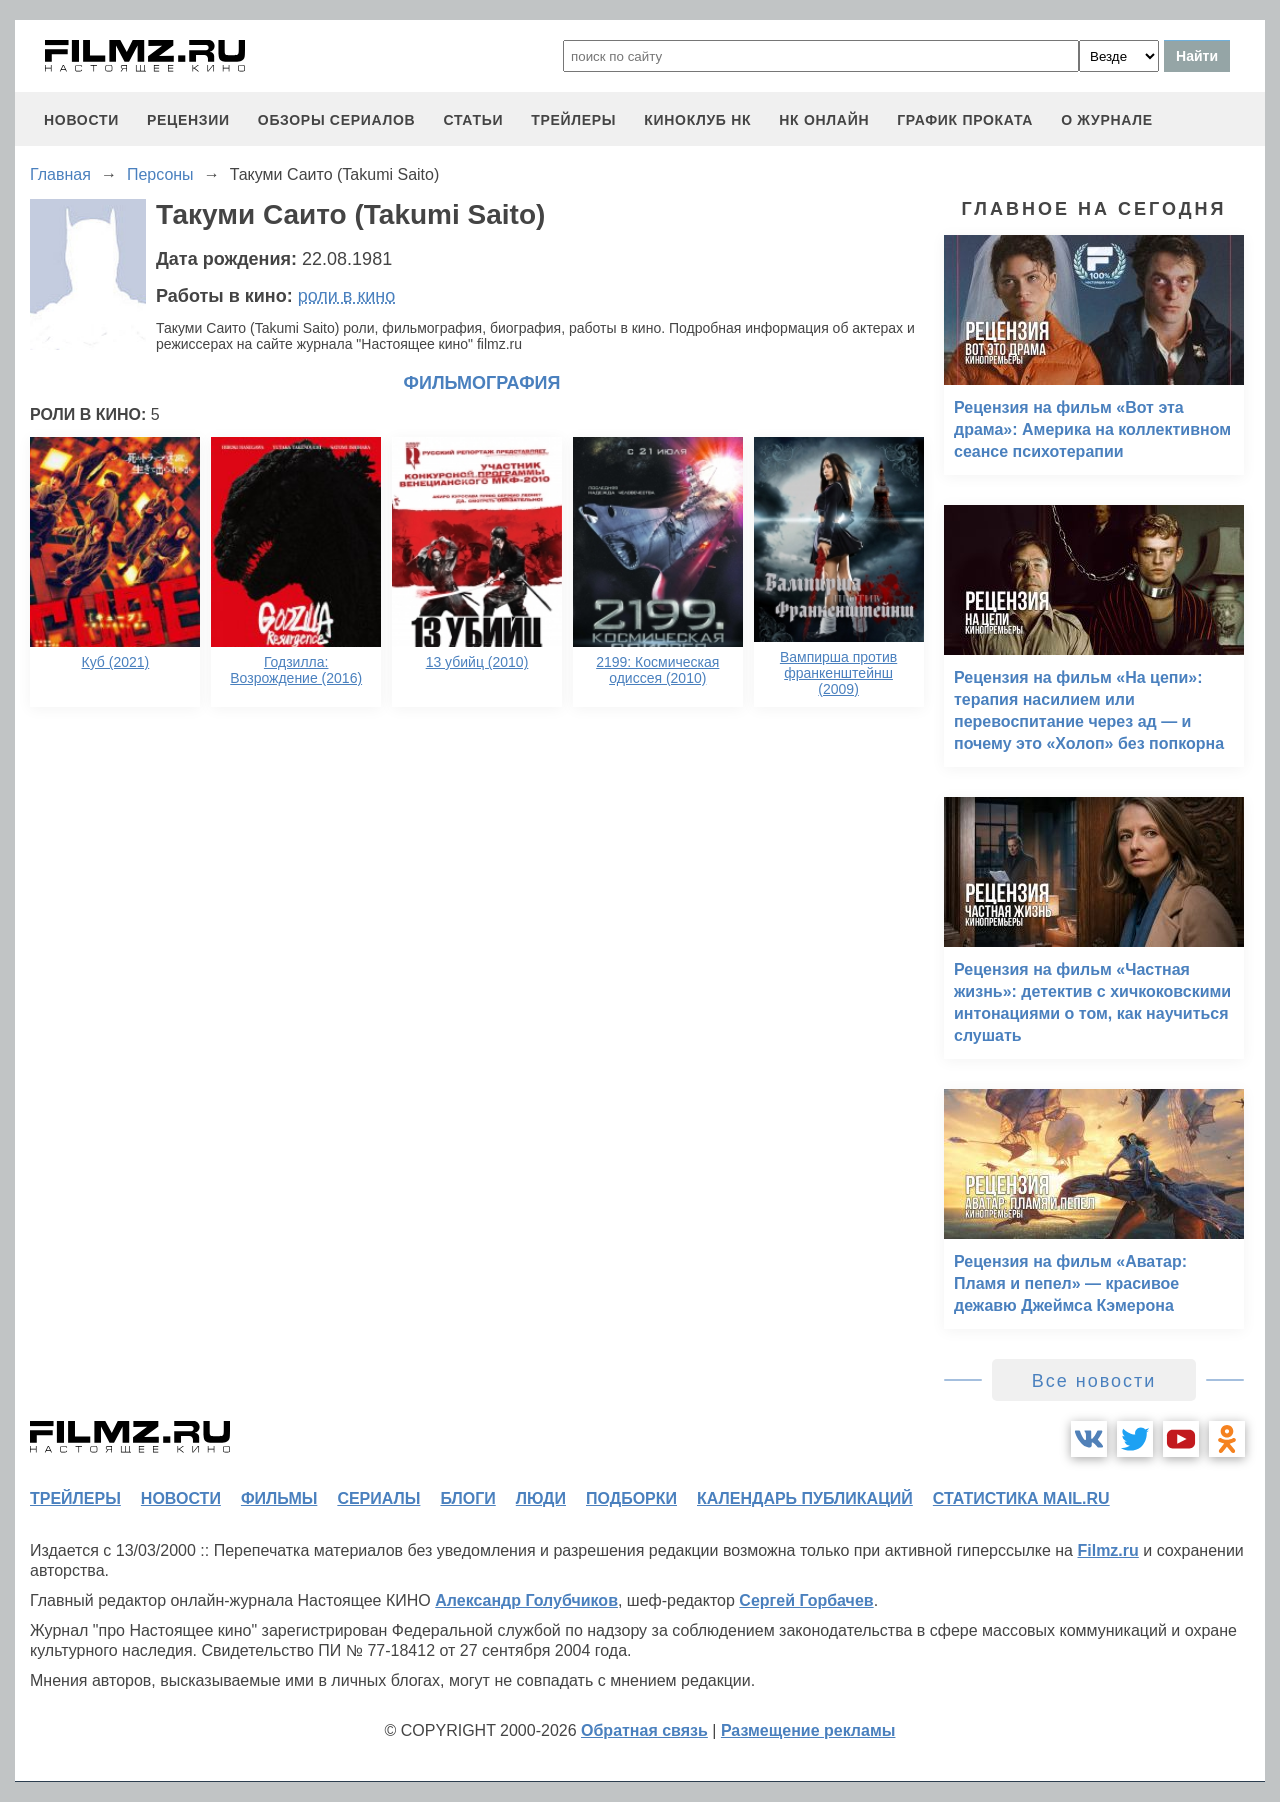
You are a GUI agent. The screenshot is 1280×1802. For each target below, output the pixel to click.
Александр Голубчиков (526, 1600)
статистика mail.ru (1021, 1498)
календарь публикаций (805, 1498)
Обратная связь (644, 1730)
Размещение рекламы (808, 1730)
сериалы (378, 1498)
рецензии (188, 120)
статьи (473, 120)
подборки (631, 1498)
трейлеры (573, 120)
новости (81, 120)
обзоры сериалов (337, 120)
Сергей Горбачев (806, 1600)
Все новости (1094, 1381)
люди (541, 1498)
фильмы (279, 1498)
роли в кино (347, 296)
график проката (965, 120)
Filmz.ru (1107, 1550)
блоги (467, 1498)
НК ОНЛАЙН (824, 120)
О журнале (1107, 120)
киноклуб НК (697, 120)
